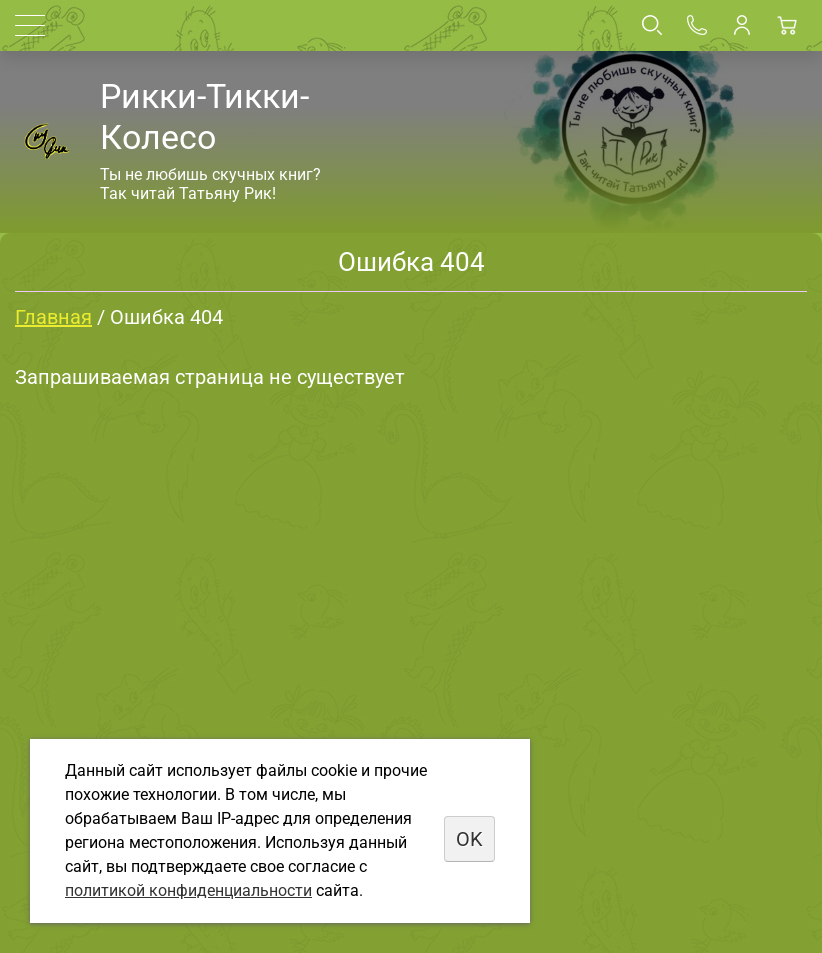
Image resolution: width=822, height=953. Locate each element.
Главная (53, 317)
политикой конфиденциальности (188, 890)
